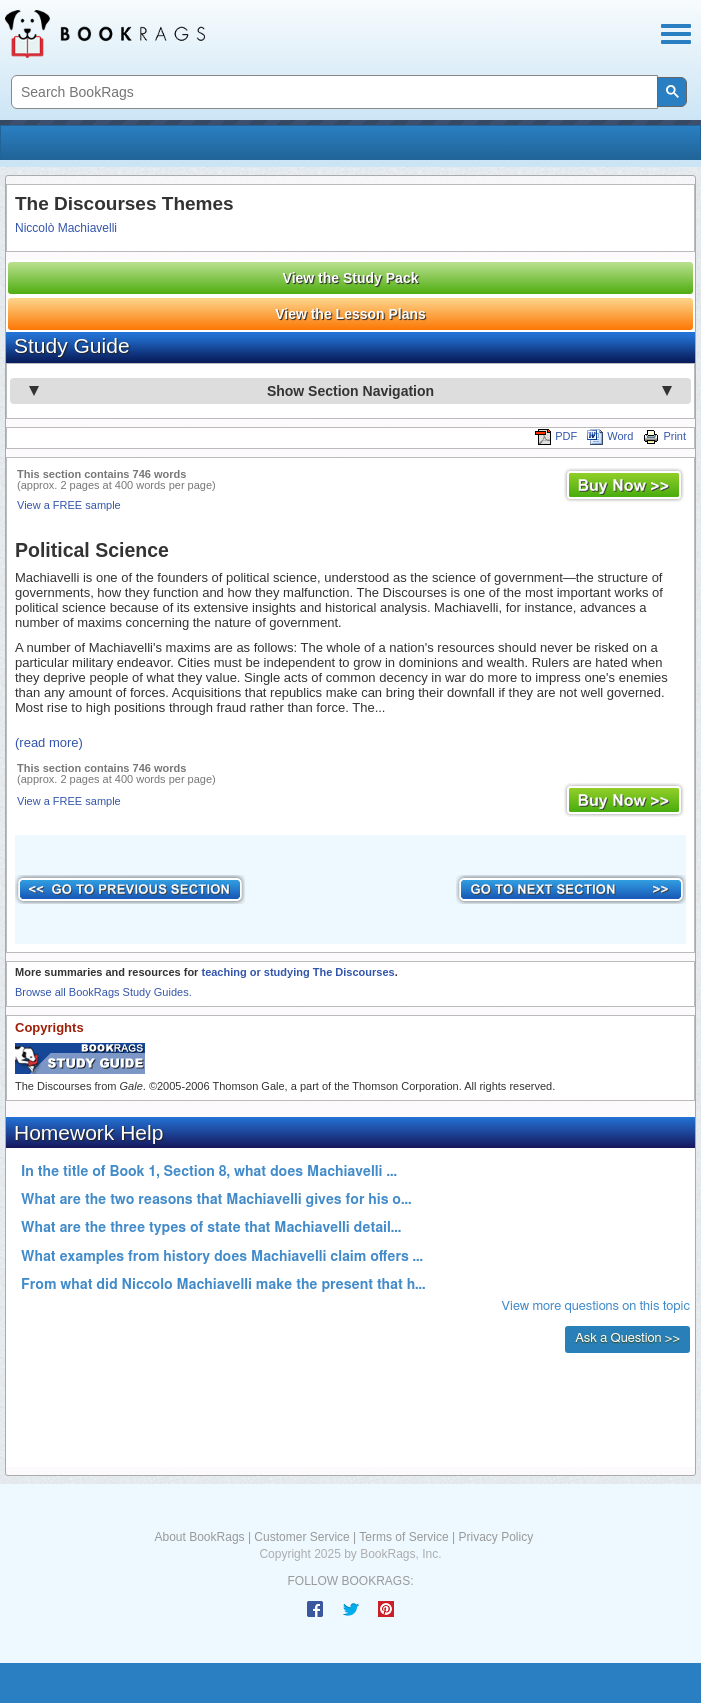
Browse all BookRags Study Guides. (103, 992)
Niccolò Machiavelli (66, 228)
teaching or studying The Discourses (297, 972)
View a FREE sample (69, 505)
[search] (332, 92)
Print (664, 436)
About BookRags (200, 1537)
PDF (556, 436)
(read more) (49, 742)
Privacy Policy (495, 1537)
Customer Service (301, 1537)
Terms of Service (403, 1537)
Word (610, 436)
